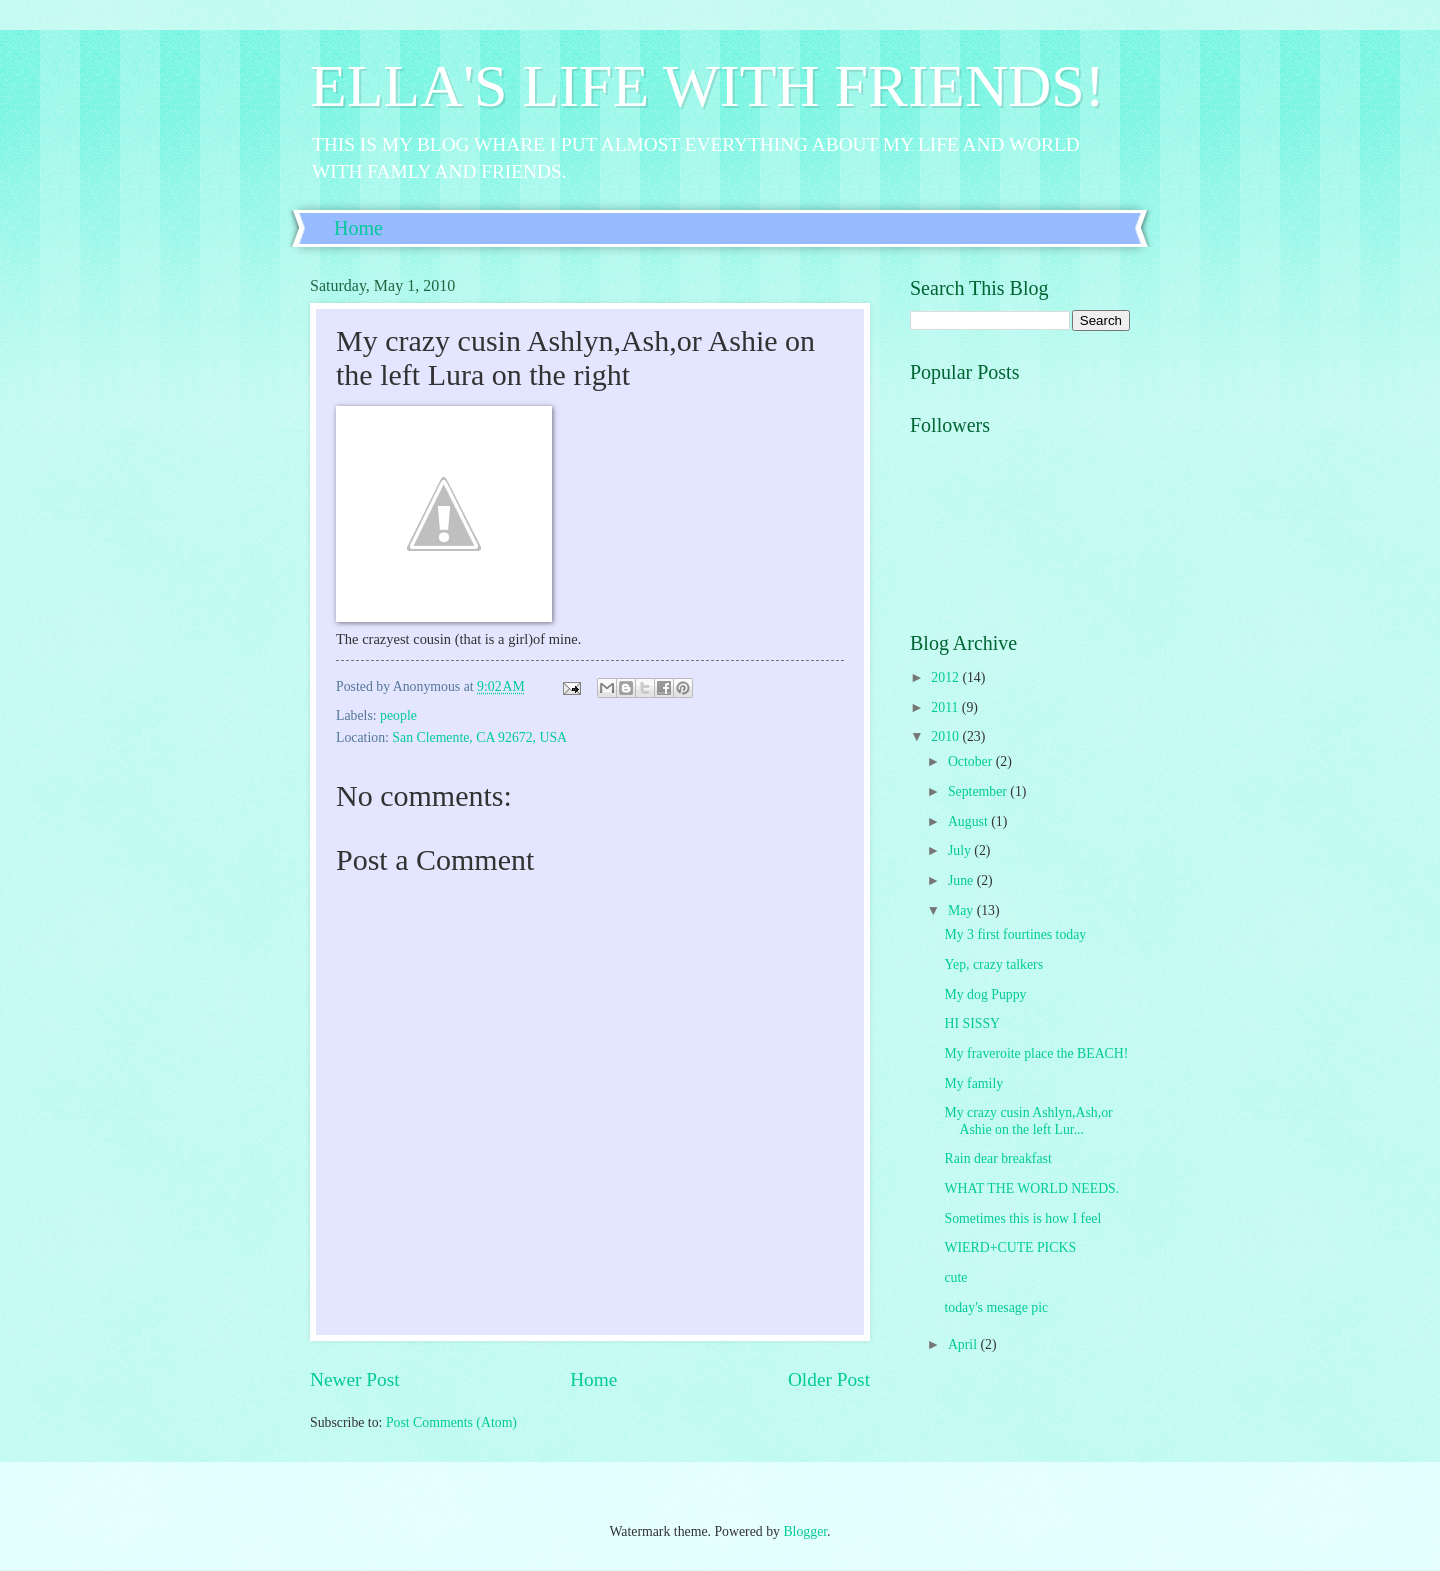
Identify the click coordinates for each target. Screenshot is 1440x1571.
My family (973, 1083)
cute (955, 1277)
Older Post (829, 1379)
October (972, 761)
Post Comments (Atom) (451, 1422)
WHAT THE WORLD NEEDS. (1031, 1188)
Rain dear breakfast (997, 1158)
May (962, 910)
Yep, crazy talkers (993, 964)
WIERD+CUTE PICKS (1010, 1247)
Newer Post (355, 1379)
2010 (946, 736)
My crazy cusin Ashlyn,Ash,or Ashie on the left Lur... (1028, 1121)
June (962, 880)
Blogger (805, 1531)
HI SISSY (972, 1023)
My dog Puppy (985, 994)
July (961, 850)
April (964, 1344)
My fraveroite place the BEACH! (1036, 1053)
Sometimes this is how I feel (1022, 1218)
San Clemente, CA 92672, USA (479, 737)
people (398, 715)
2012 (946, 677)
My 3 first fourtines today (1015, 934)
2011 (946, 707)
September (979, 791)
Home (358, 228)
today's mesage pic (996, 1307)
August (969, 821)
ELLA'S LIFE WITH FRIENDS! (707, 86)
